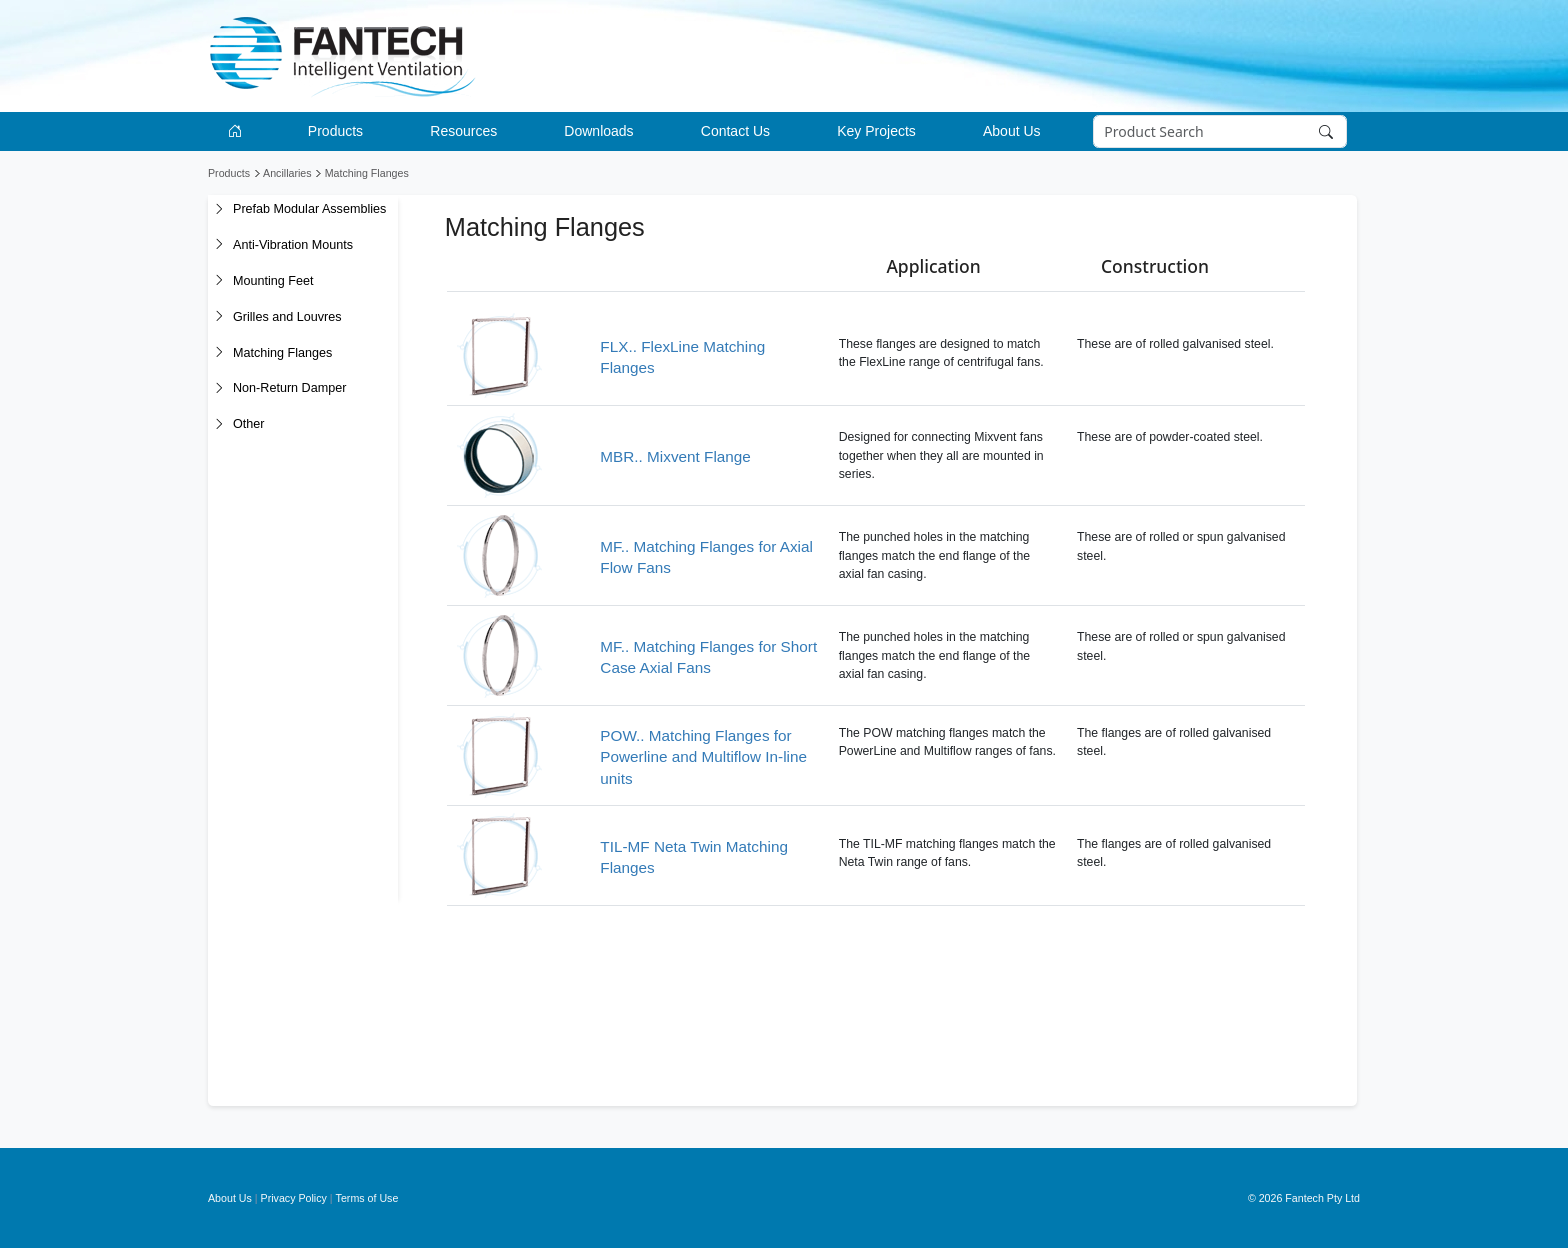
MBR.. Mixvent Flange (675, 456)
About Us (230, 1198)
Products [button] (335, 131)
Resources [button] (463, 131)
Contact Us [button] (735, 131)
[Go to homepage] (238, 131)
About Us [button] (1012, 131)
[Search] (1220, 132)
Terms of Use (367, 1198)
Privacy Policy (294, 1198)
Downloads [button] (598, 131)
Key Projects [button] (876, 131)
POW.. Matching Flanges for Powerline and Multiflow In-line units (703, 757)
